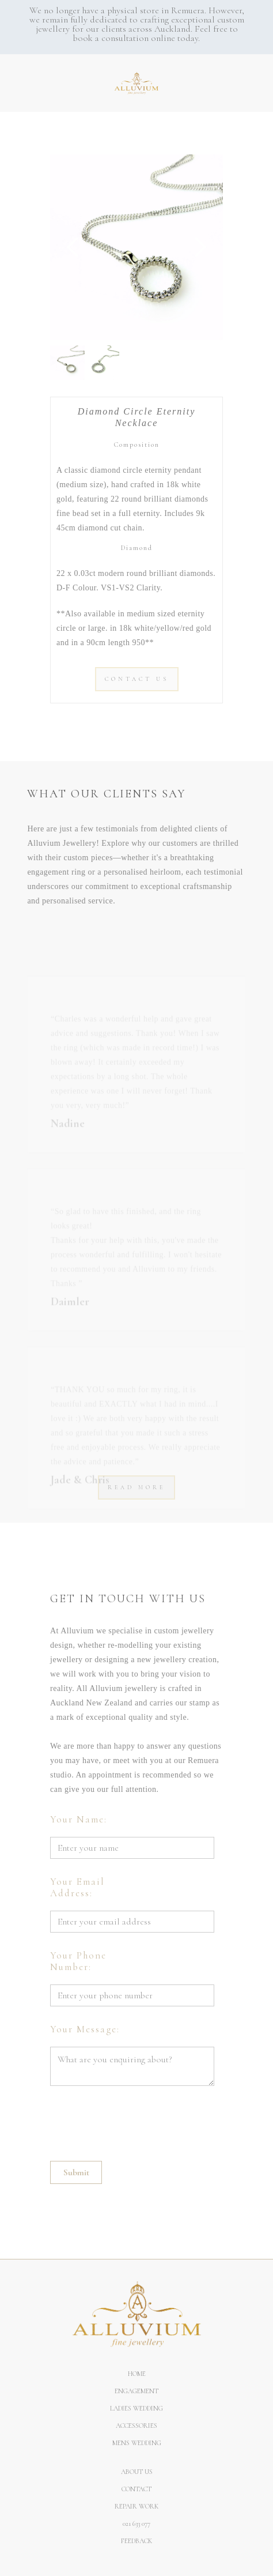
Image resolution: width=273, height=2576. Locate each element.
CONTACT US (137, 679)
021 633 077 (136, 2523)
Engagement (136, 2391)
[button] (6, 77)
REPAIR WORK (136, 2506)
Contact (136, 2489)
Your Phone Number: (78, 1961)
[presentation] (137, 2119)
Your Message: (85, 2029)
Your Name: (78, 1819)
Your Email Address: (77, 1887)
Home (137, 2374)
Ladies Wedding (136, 2408)
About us (137, 2472)
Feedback (136, 2541)
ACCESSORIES (136, 2425)
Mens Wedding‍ (136, 2443)
